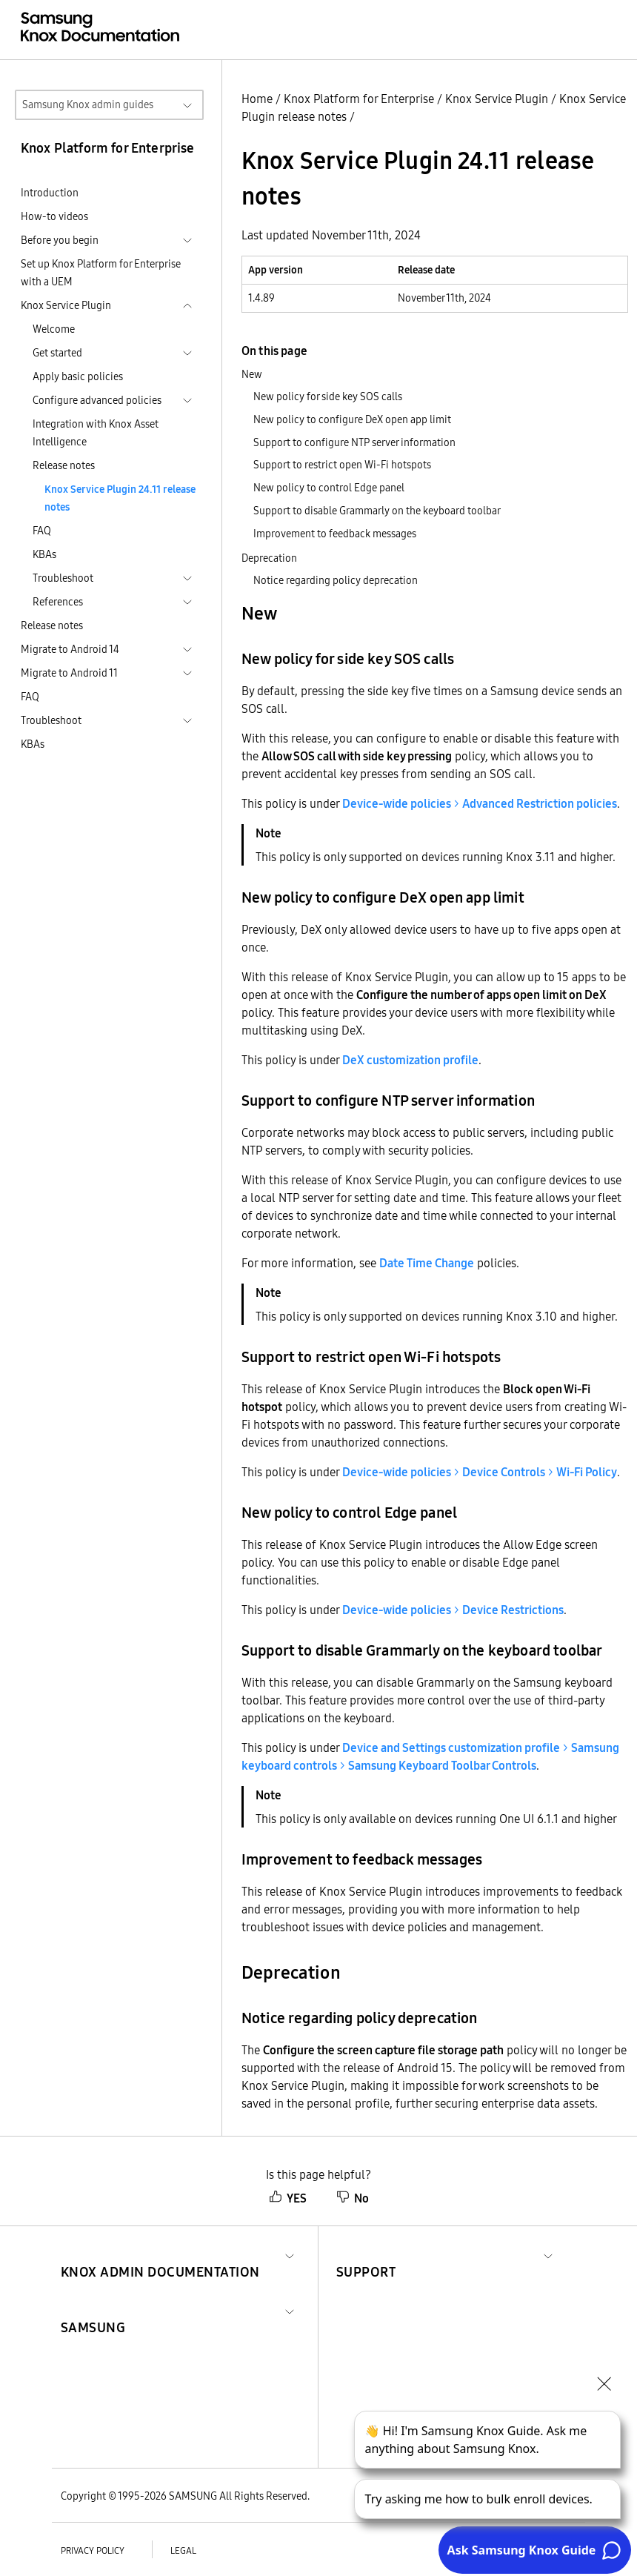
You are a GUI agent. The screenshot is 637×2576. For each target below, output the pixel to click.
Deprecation (269, 558)
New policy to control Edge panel (328, 487)
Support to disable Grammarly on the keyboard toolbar (377, 510)
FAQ (42, 530)
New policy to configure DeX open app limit (352, 419)
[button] (160, 2254)
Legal (183, 2550)
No (352, 2198)
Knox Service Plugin (496, 98)
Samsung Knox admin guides (87, 104)
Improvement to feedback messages (334, 533)
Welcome (54, 329)
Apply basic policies (78, 376)
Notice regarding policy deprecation (335, 580)
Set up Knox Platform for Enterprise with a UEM (101, 272)
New (251, 374)
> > (479, 1472)
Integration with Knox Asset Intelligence (96, 432)
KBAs (44, 554)
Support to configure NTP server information (354, 442)
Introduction (50, 192)
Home (257, 98)
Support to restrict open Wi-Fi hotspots (342, 464)
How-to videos (54, 216)
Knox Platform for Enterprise (359, 98)
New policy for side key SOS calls (327, 396)
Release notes (64, 465)
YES (288, 2198)
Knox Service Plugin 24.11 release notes (120, 498)
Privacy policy (92, 2550)
